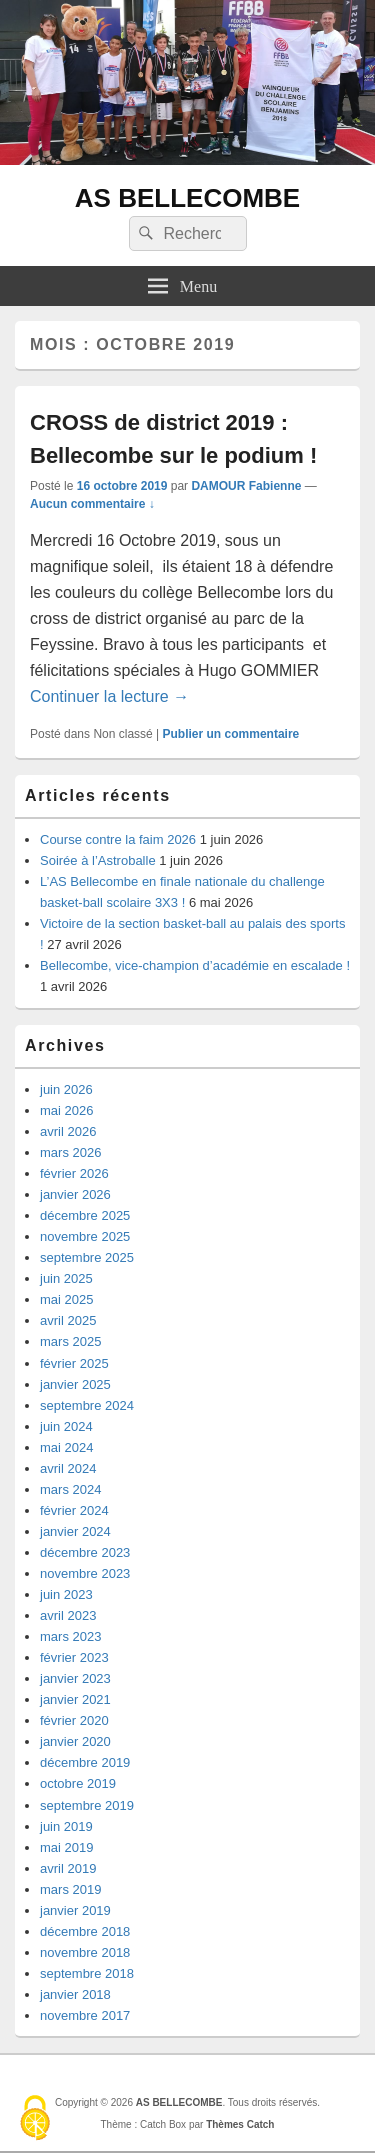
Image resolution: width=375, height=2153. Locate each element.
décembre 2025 (85, 1215)
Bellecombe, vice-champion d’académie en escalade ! (195, 965)
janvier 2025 (75, 1384)
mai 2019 (66, 1847)
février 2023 (74, 1657)
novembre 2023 (85, 1573)
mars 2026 (70, 1152)
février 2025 (74, 1363)
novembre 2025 (85, 1236)
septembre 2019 (87, 1805)
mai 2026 (66, 1110)
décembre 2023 (85, 1552)
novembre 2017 (85, 2015)
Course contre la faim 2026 (118, 839)
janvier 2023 (75, 1678)
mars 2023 (70, 1636)
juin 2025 (66, 1278)
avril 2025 (68, 1320)
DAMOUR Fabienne (246, 486)
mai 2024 (66, 1447)
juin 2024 (66, 1426)
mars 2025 (70, 1341)
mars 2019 (70, 1889)
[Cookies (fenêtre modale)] (35, 2119)
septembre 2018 (87, 1973)
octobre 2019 (78, 1783)
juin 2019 (66, 1826)
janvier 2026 (75, 1194)
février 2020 (74, 1720)
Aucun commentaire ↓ (92, 504)
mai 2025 (66, 1299)
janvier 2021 (75, 1699)
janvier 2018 (75, 1994)
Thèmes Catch (240, 2124)
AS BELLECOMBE (187, 198)
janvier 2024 (75, 1531)
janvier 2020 (75, 1741)
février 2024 (74, 1510)
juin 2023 (66, 1594)
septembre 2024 (87, 1405)
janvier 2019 (75, 1910)
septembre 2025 (87, 1257)
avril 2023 (68, 1615)
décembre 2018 (85, 1931)
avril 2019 (68, 1868)
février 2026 (74, 1173)
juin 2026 (66, 1089)
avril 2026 (68, 1131)
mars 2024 (70, 1489)
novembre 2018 (85, 1952)
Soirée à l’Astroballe (98, 860)
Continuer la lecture (109, 696)
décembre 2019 (85, 1762)
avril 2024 (68, 1468)
